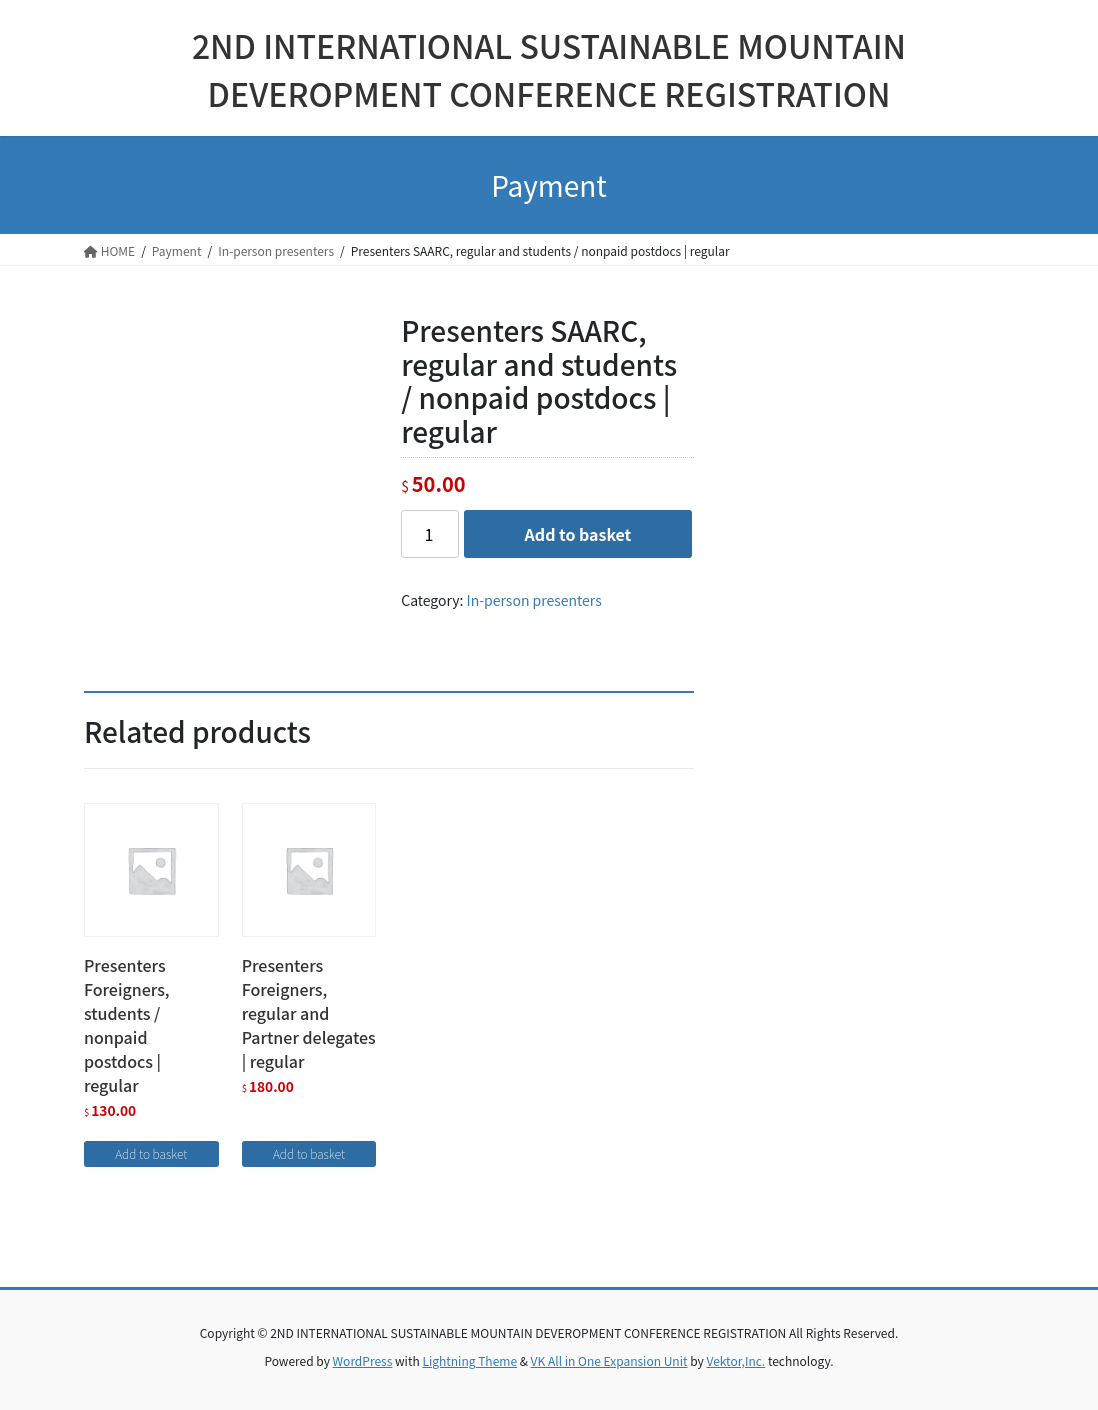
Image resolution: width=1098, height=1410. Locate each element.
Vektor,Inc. (735, 1360)
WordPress (363, 1360)
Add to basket (578, 534)
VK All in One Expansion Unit (609, 1360)
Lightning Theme (469, 1360)
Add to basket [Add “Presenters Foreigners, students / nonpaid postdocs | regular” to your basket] (151, 1153)
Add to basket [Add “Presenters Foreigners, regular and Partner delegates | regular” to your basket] (309, 1153)
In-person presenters (534, 600)
